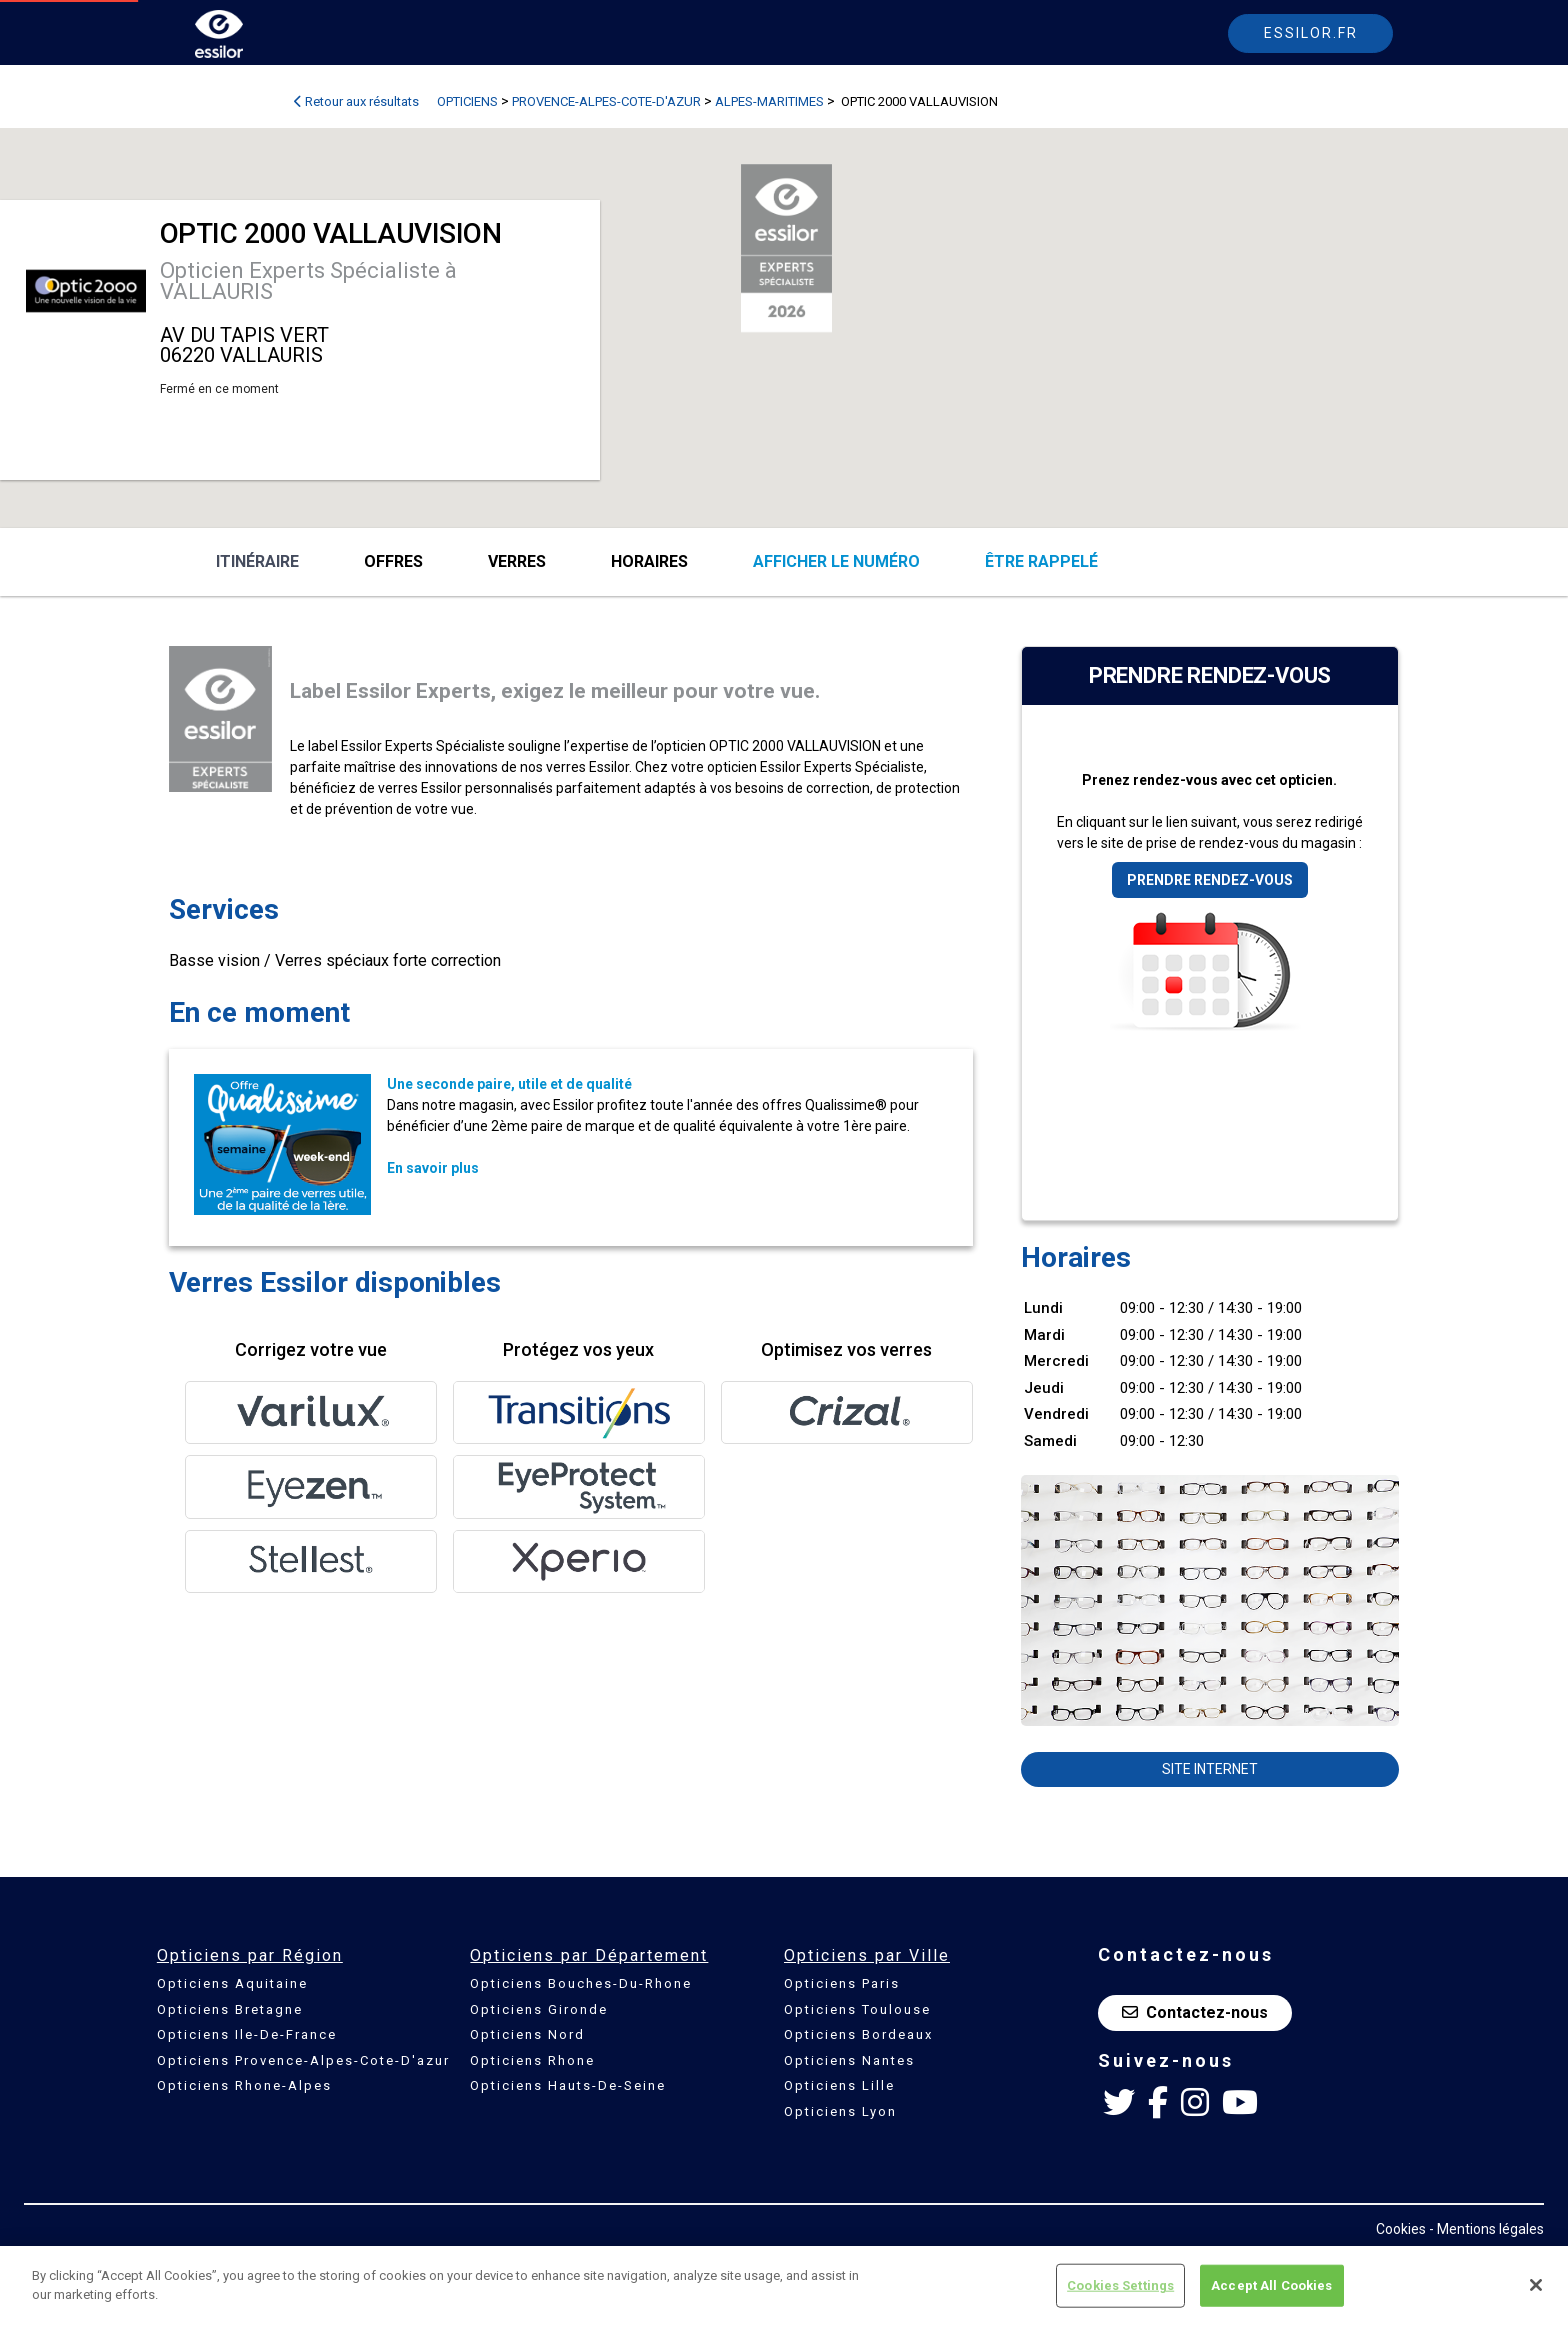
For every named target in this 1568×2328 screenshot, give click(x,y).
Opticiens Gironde (539, 2009)
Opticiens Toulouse (857, 2009)
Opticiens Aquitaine (232, 1983)
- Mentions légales (1486, 2229)
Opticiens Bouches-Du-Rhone (581, 1983)
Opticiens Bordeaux (858, 2034)
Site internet (1210, 1769)
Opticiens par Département (589, 1955)
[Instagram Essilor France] (1195, 2103)
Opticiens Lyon (840, 2111)
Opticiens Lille (839, 2085)
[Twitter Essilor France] (1119, 2103)
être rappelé (1041, 561)
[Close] (1536, 2285)
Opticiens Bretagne (230, 2009)
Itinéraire (257, 561)
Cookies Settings (1120, 2285)
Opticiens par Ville (867, 1955)
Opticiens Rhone (532, 2060)
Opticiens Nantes (849, 2060)
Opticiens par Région (250, 1955)
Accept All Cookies (1271, 2285)
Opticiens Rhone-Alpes (244, 2085)
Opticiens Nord (527, 2034)
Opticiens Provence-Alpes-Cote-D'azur (303, 2060)
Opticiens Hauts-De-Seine (568, 2085)
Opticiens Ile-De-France (247, 2034)
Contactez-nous (1195, 2012)
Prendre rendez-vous (1210, 880)
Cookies (1401, 2229)
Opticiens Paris (842, 1983)
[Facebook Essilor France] (1158, 2103)
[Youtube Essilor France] (1240, 2103)
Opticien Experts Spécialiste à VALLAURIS (308, 281)
